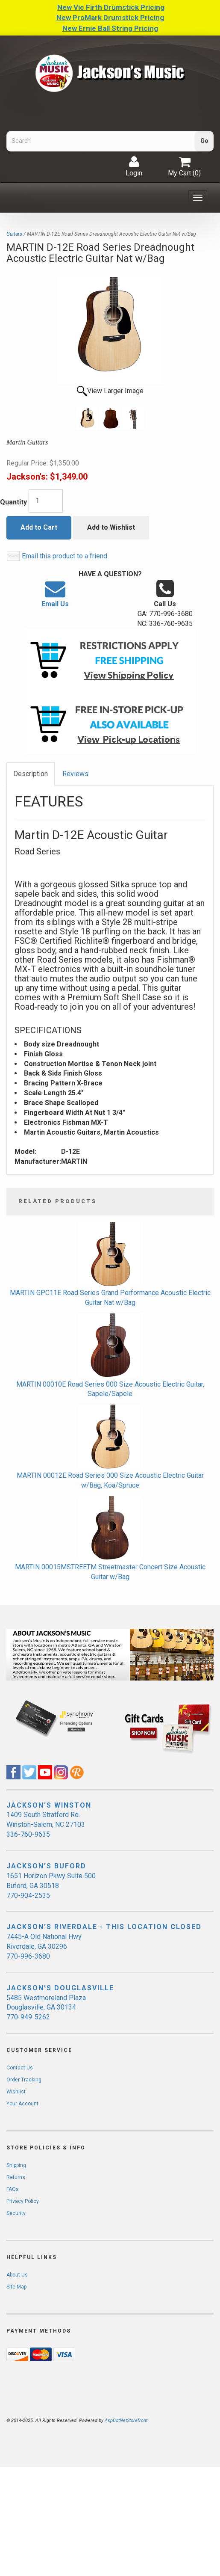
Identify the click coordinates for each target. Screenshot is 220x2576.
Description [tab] (30, 774)
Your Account (22, 2104)
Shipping (16, 2165)
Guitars (14, 234)
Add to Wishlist (111, 527)
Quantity (13, 502)
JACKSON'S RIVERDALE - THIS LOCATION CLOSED (104, 1927)
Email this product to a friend (64, 556)
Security (16, 2213)
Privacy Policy (22, 2201)
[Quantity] (46, 501)
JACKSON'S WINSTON (48, 1805)
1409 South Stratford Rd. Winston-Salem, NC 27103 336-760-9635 (45, 1824)
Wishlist (16, 2092)
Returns (15, 2177)
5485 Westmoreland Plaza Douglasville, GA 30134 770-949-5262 (46, 2008)
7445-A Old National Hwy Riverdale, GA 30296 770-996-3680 (44, 1946)
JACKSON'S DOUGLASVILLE (60, 1988)
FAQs (12, 2189)
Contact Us (19, 2068)
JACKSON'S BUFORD (46, 1866)
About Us (17, 2275)
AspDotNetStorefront (126, 2420)
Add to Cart (39, 527)
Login (134, 166)
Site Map (16, 2287)
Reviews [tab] (75, 774)
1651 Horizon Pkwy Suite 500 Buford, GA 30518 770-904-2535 (51, 1886)
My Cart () (184, 166)
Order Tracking (23, 2080)
